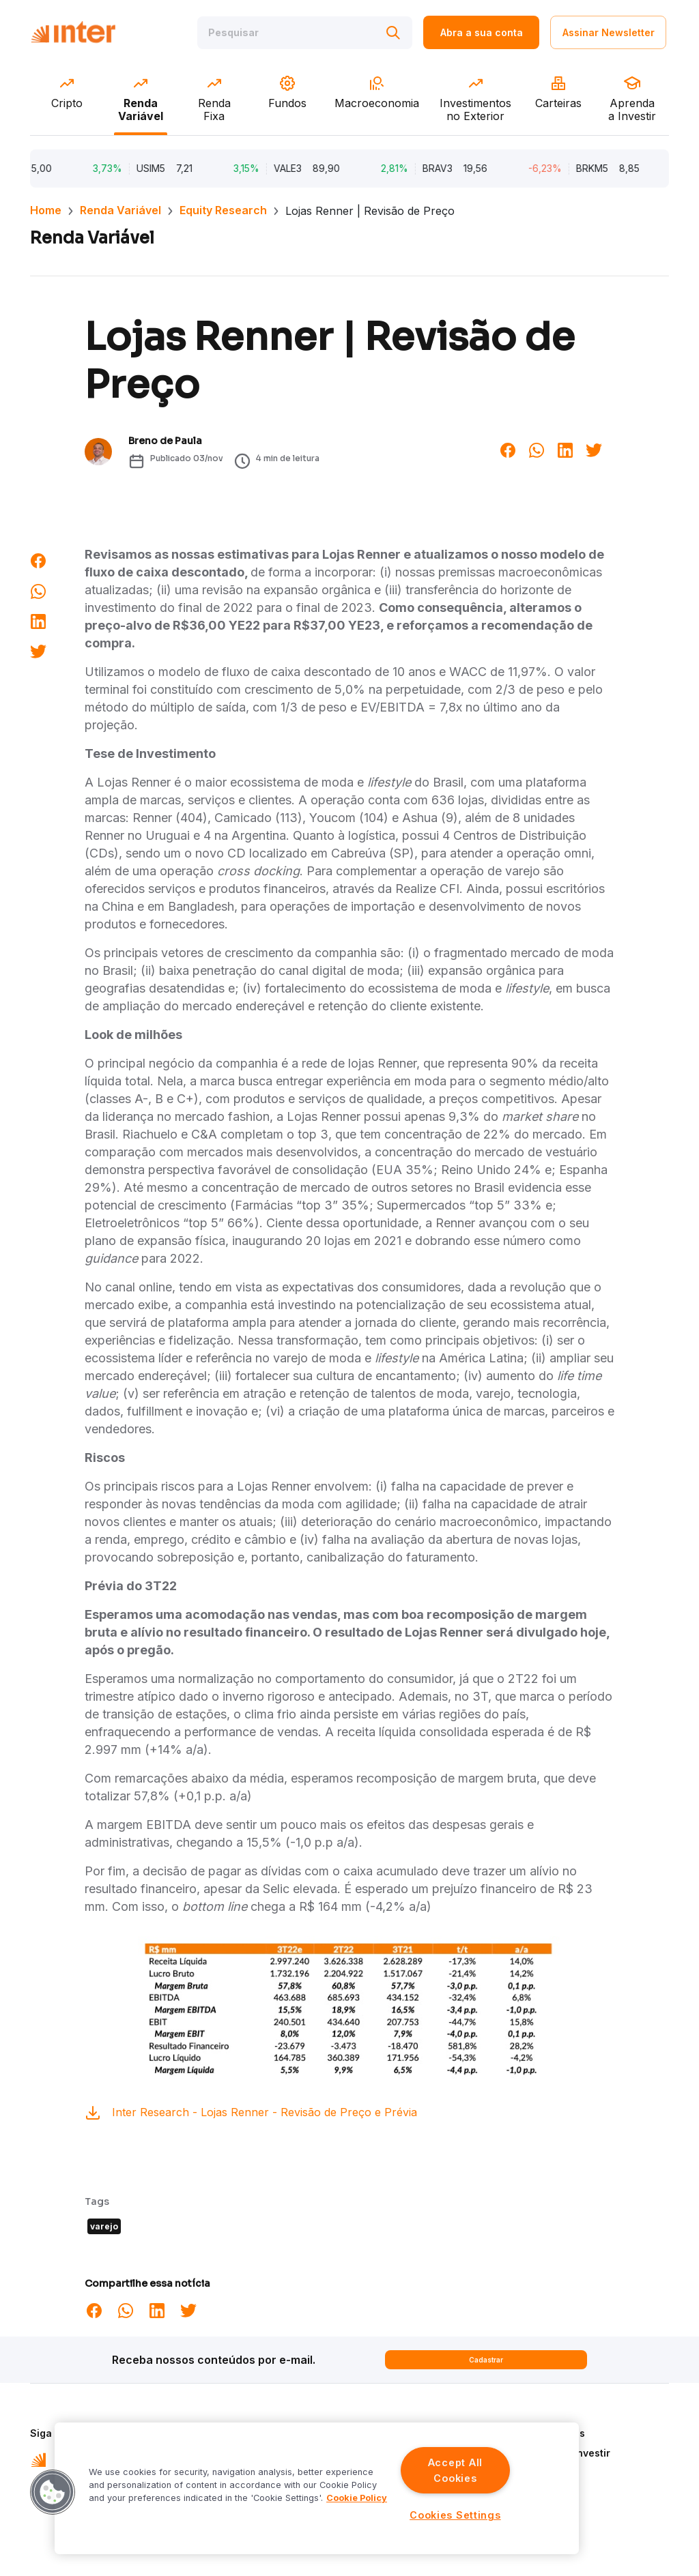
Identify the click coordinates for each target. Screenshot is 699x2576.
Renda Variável (120, 210)
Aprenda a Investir (566, 2453)
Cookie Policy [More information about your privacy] (356, 2498)
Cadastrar (486, 2360)
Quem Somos (553, 2433)
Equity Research (223, 210)
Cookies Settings (455, 2515)
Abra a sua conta (481, 32)
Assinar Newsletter (608, 32)
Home (45, 210)
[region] (317, 2488)
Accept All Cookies (455, 2470)
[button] (52, 2492)
